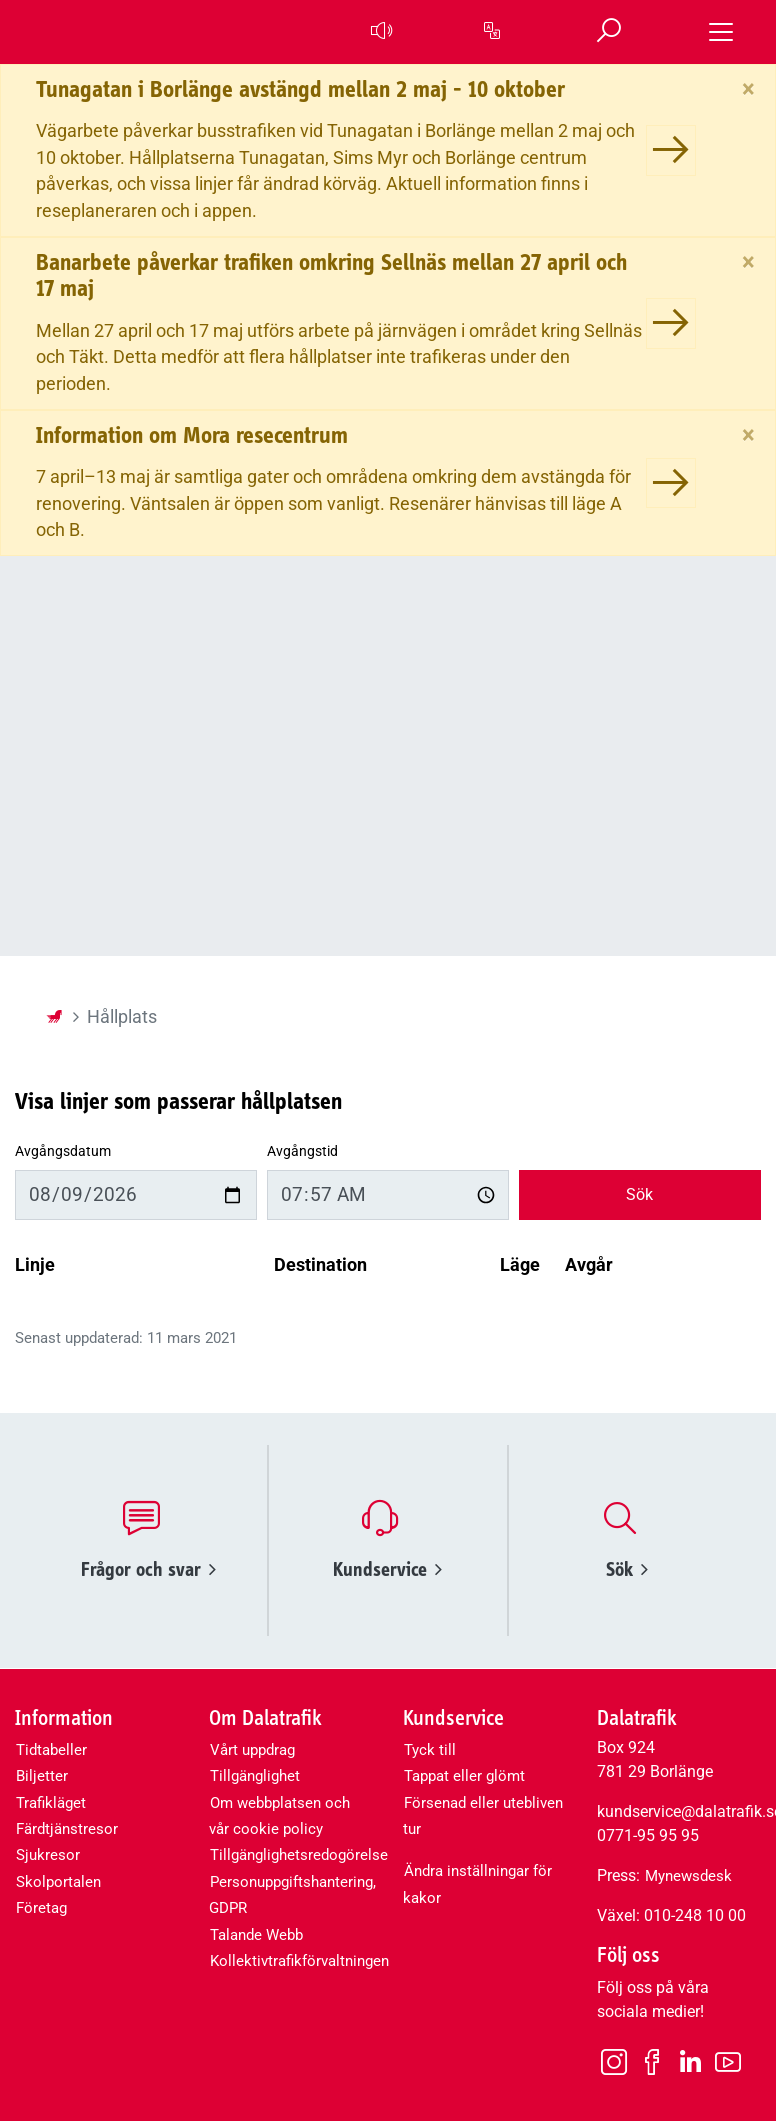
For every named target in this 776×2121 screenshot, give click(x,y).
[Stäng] (748, 89)
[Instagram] (614, 2061)
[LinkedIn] (690, 2062)
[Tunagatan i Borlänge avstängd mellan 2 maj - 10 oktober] (671, 150)
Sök (639, 1194)
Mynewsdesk (688, 1876)
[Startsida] (54, 1017)
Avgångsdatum (63, 1151)
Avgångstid (302, 1151)
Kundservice (387, 1569)
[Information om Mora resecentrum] (671, 483)
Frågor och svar (148, 1569)
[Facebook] (652, 2061)
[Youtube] (728, 2061)
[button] (380, 32)
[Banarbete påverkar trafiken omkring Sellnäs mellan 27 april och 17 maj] (671, 323)
